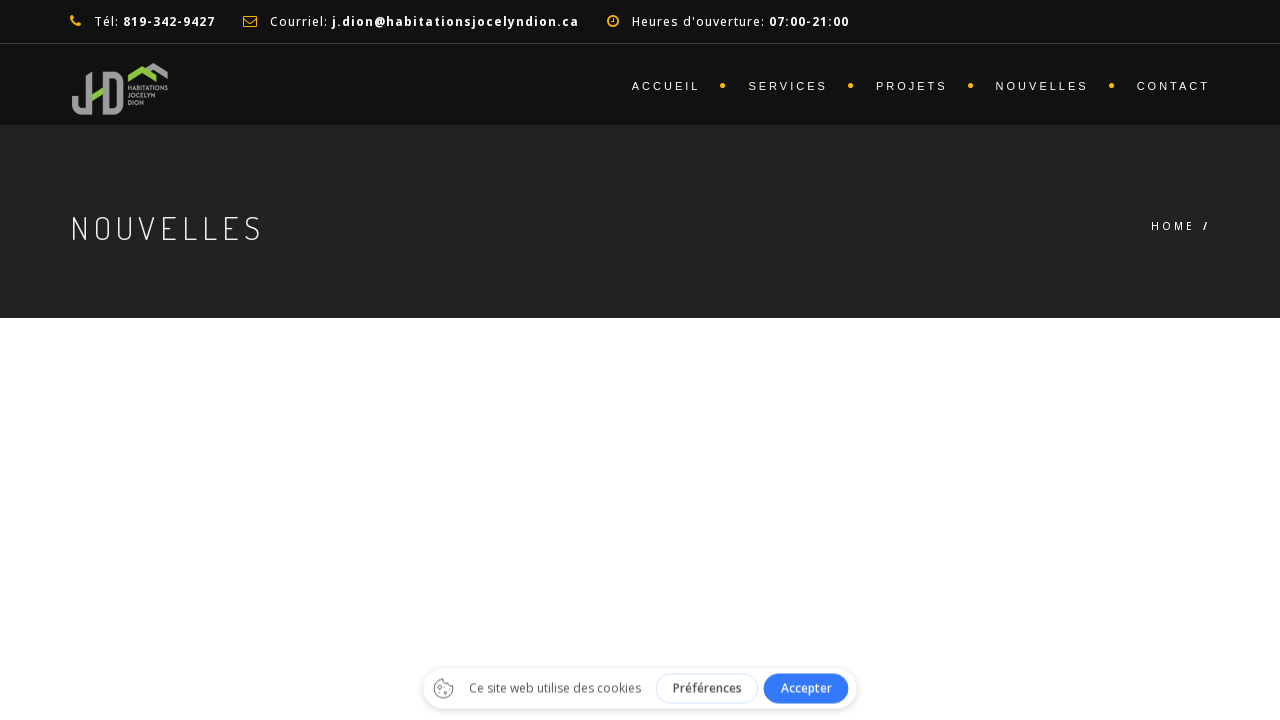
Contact (1173, 86)
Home (1173, 226)
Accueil (666, 86)
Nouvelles (1042, 86)
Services (787, 86)
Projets (912, 86)
